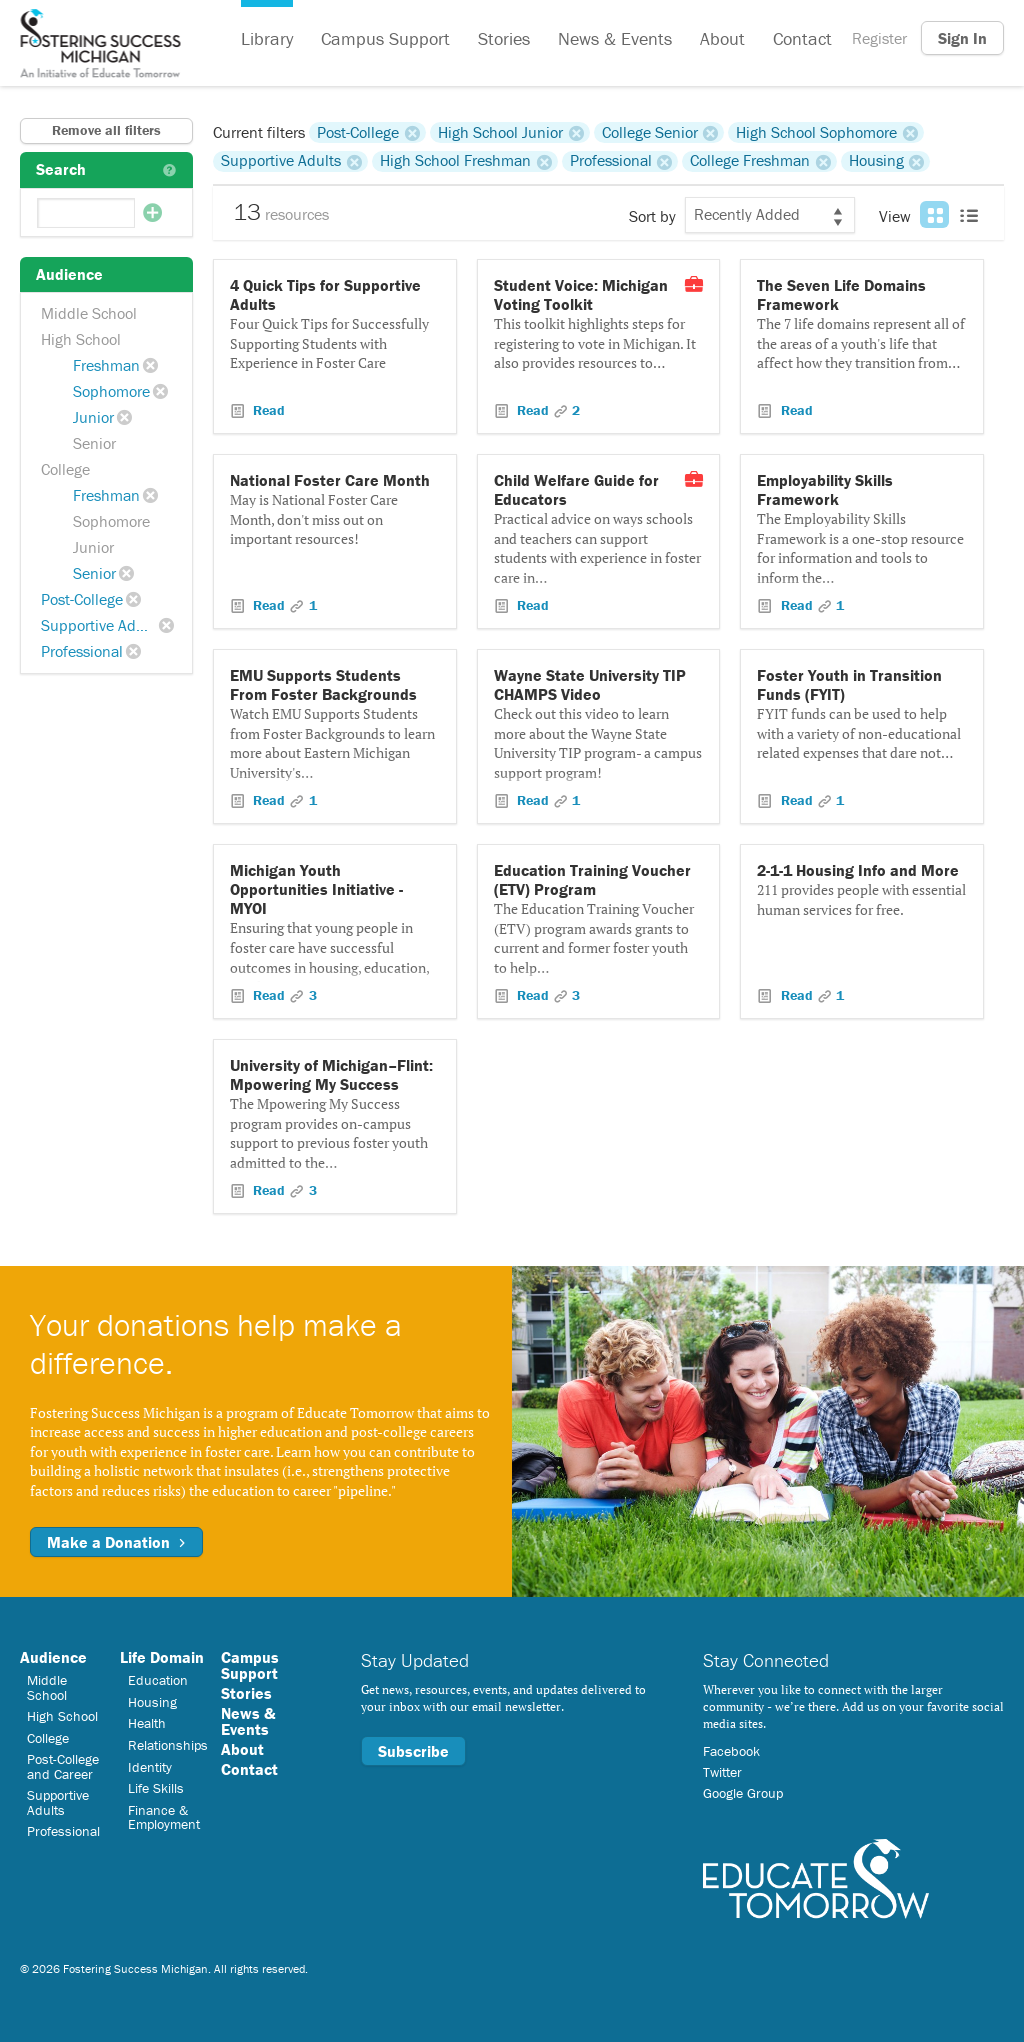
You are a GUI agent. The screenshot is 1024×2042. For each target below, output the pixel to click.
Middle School (89, 313)
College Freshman (750, 161)
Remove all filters (106, 130)
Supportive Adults (101, 625)
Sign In (962, 38)
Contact (802, 38)
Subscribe (413, 1751)
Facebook (731, 1751)
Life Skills (156, 1788)
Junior (93, 417)
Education (158, 1680)
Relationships (168, 1745)
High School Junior (500, 132)
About (722, 38)
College (65, 469)
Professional (82, 651)
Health (147, 1723)
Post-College (82, 599)
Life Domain (162, 1657)
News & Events (615, 38)
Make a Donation (116, 1542)
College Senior (650, 132)
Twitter (722, 1772)
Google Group (743, 1793)
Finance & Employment (164, 1817)
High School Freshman (455, 161)
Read (267, 410)
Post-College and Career (63, 1766)
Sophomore (111, 391)
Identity (150, 1767)
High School (81, 339)
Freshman (106, 365)
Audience (53, 1657)
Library (267, 38)
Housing (876, 161)
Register (879, 38)
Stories (504, 38)
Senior (94, 443)
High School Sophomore (816, 132)
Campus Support (385, 38)
